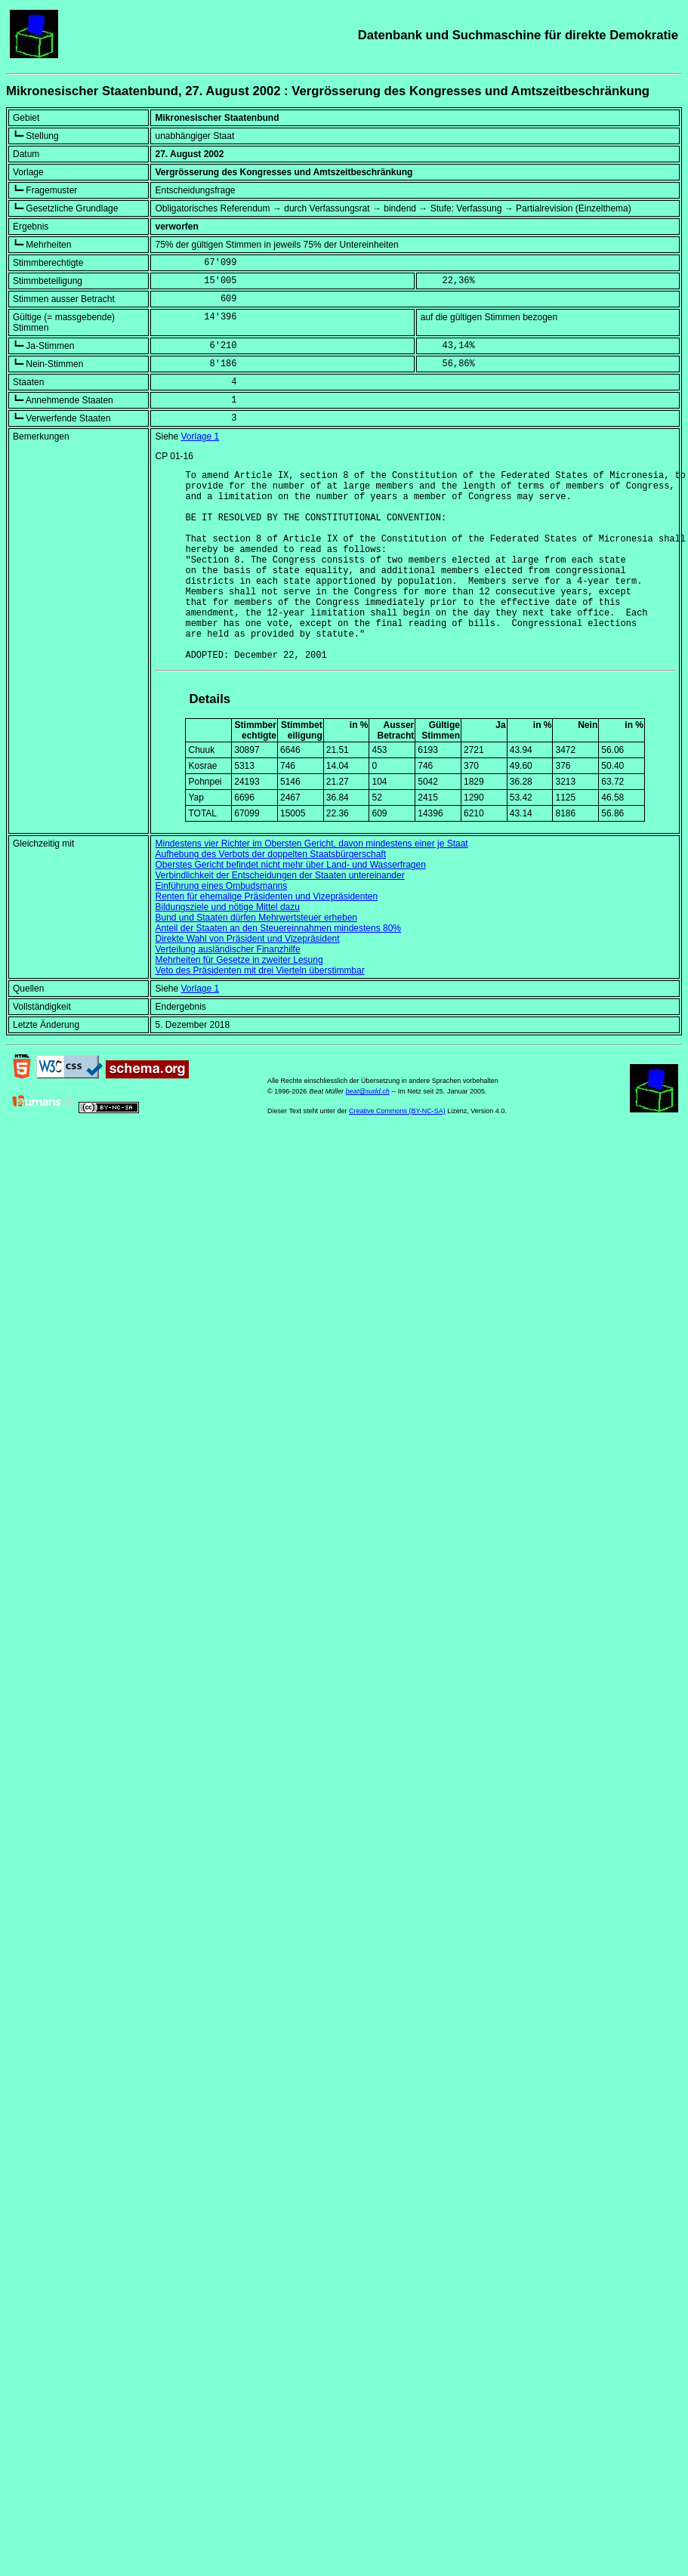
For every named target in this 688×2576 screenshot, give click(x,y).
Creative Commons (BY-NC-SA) (397, 1151)
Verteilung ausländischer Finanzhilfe (227, 990)
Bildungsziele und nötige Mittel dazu (227, 947)
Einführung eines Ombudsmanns (221, 926)
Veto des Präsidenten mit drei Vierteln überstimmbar (259, 1011)
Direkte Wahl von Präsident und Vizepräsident (247, 979)
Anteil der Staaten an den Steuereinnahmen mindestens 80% (278, 969)
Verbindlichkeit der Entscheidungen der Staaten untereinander (279, 916)
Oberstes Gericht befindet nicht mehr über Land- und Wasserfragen (290, 905)
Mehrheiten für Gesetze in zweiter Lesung (238, 1000)
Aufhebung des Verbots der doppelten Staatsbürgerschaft (270, 895)
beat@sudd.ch (368, 1132)
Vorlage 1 (200, 436)
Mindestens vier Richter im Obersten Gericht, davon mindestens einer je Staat (311, 884)
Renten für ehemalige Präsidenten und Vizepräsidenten (266, 937)
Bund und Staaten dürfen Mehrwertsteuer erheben (256, 958)
